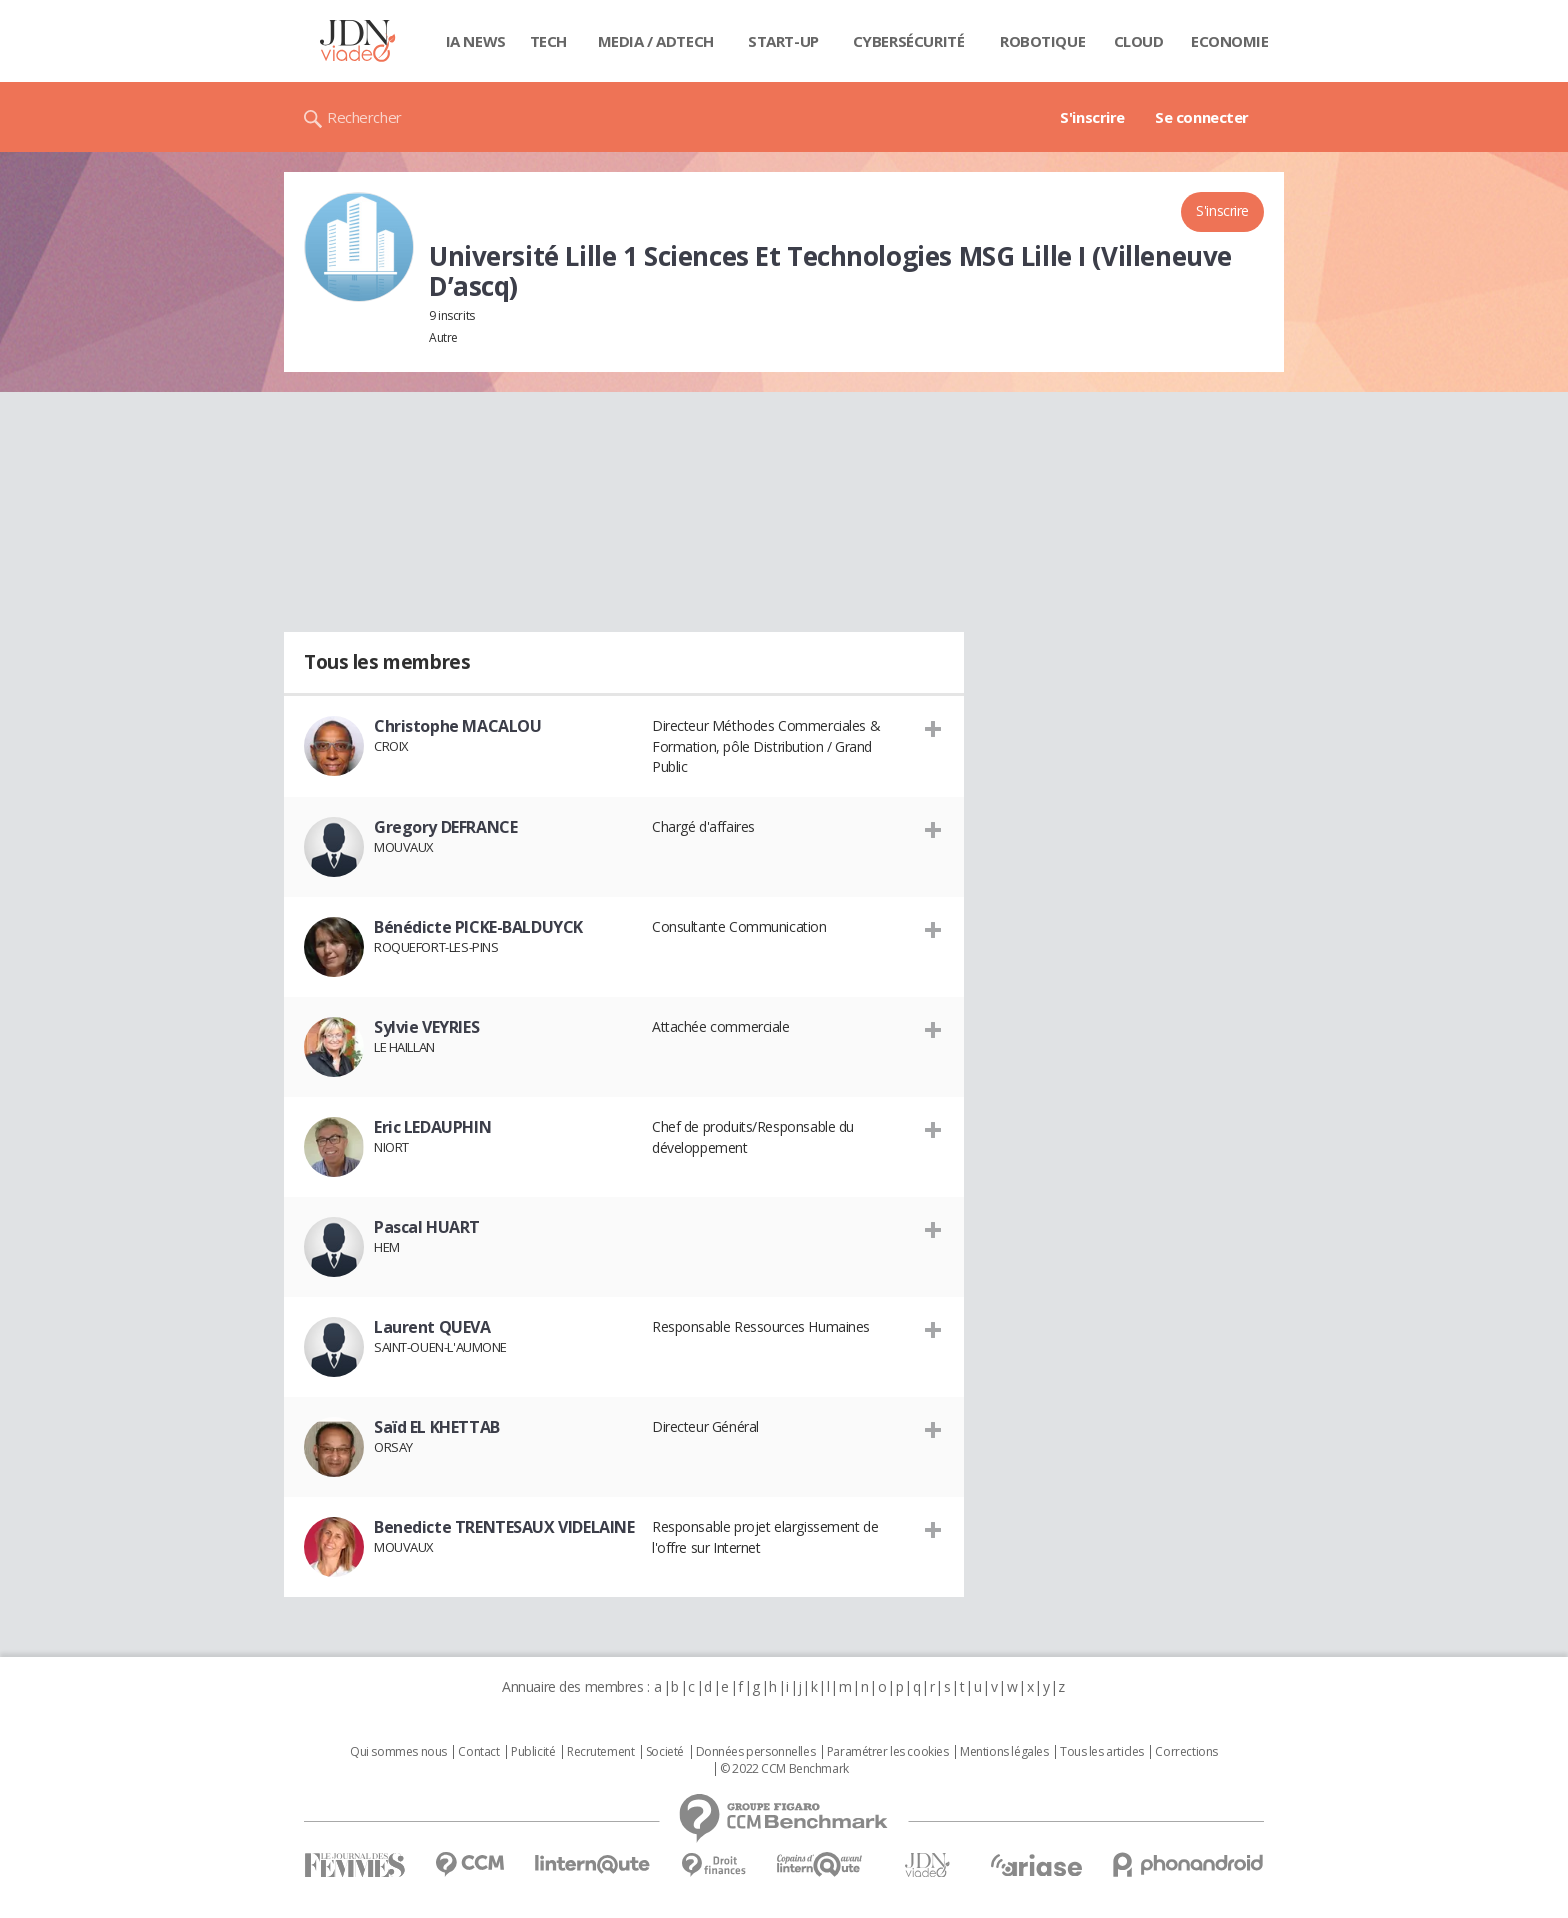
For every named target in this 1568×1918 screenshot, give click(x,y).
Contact (478, 1752)
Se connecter (1202, 117)
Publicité (533, 1752)
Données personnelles (756, 1752)
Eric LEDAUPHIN (432, 1127)
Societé (665, 1752)
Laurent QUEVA (432, 1327)
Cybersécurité (909, 41)
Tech (548, 41)
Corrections (1186, 1752)
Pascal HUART (427, 1227)
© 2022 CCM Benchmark (784, 1769)
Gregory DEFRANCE (445, 827)
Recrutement (600, 1752)
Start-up (783, 41)
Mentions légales (1004, 1752)
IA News (476, 41)
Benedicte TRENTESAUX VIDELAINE (504, 1527)
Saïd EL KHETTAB (437, 1427)
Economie (1230, 41)
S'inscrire (1092, 117)
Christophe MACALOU (457, 726)
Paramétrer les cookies (888, 1752)
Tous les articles (1102, 1752)
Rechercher (364, 117)
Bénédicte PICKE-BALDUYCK (478, 927)
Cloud (1139, 41)
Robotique (1042, 41)
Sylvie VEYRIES (426, 1027)
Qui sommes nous (398, 1752)
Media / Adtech (656, 41)
